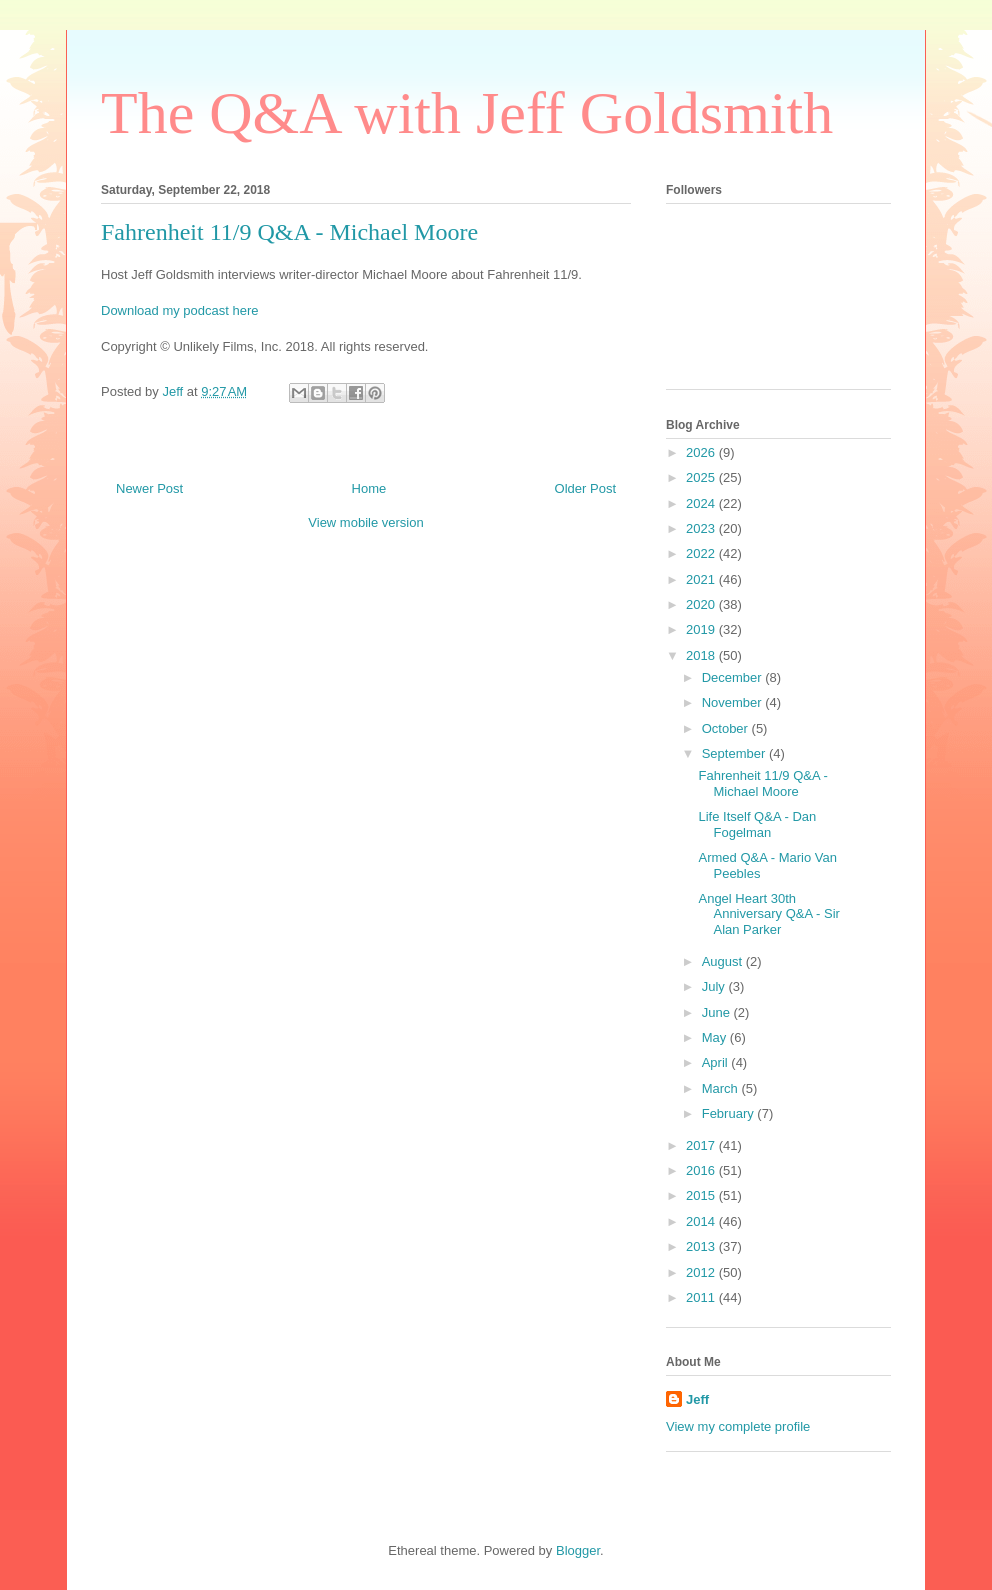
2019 (702, 629)
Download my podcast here (180, 310)
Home (369, 488)
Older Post (585, 488)
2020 (702, 604)
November (734, 702)
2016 (702, 1170)
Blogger (578, 1550)
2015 (702, 1195)
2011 (702, 1297)
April (717, 1062)
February (730, 1113)
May (716, 1037)
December (734, 677)
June (718, 1012)
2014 (702, 1221)
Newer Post (149, 488)
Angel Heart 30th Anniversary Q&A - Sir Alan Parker (768, 914)
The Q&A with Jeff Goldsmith (467, 113)
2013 (702, 1246)
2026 (702, 452)
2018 (702, 655)
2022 (702, 553)
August (724, 961)
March (722, 1088)
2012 (702, 1272)
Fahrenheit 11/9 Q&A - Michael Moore (762, 783)
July (715, 986)
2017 (702, 1145)
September (735, 753)
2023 (702, 528)
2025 (702, 477)
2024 (702, 503)
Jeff (697, 1399)
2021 (702, 579)
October (727, 728)
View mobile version (365, 522)
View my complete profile (738, 1426)
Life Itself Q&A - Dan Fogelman (757, 824)
